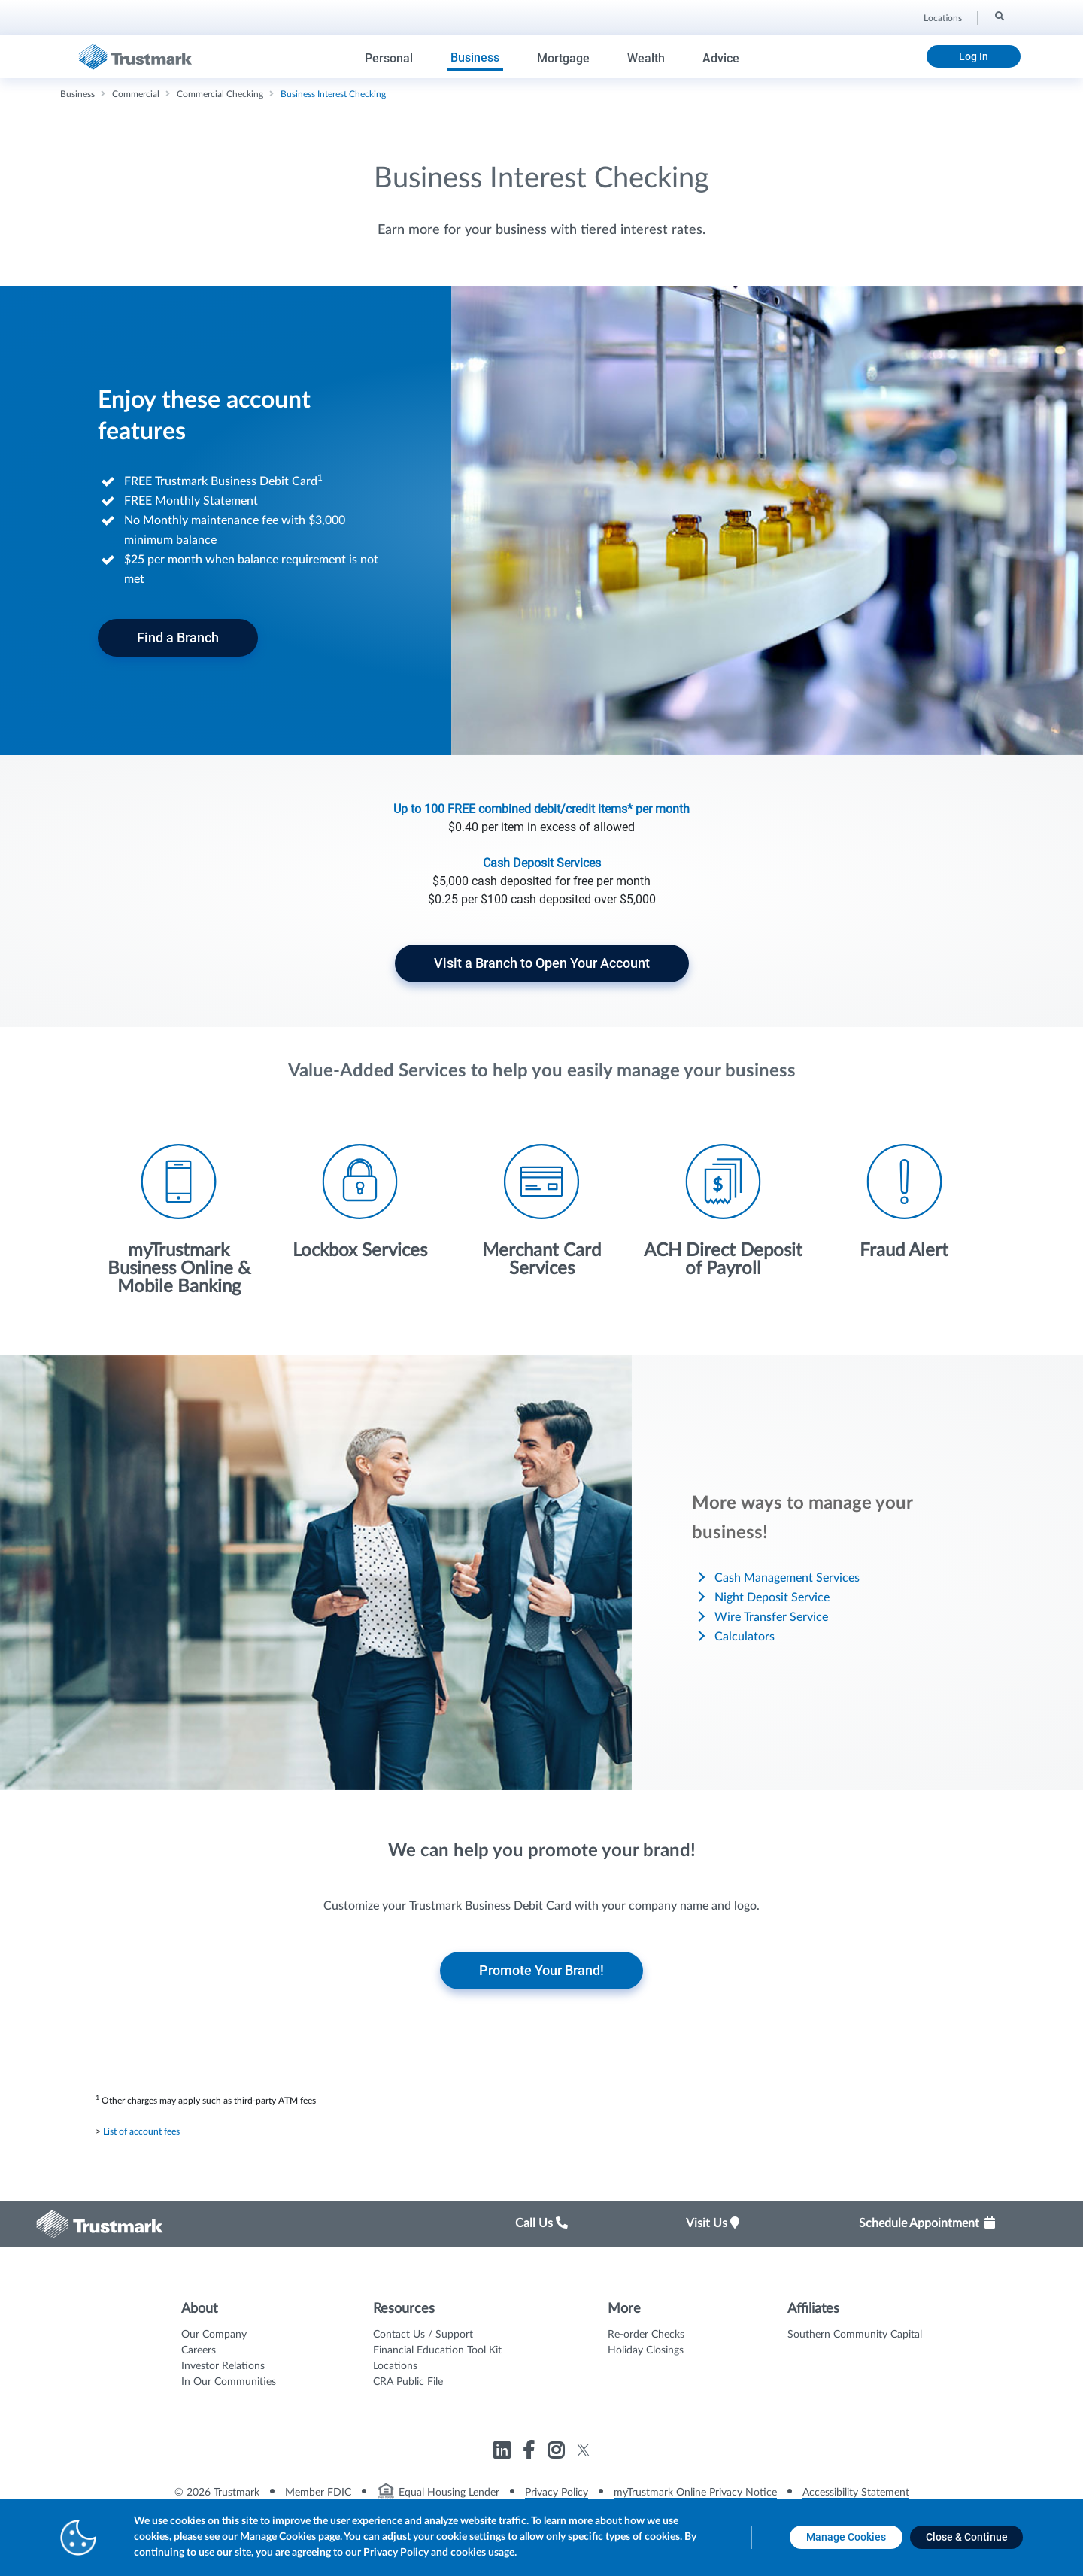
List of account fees (141, 2131)
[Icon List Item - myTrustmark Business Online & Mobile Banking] (178, 1220)
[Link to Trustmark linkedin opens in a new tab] (503, 2453)
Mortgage (563, 58)
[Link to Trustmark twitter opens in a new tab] (583, 2450)
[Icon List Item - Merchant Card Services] (541, 1211)
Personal (389, 58)
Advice (720, 58)
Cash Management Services (787, 1578)
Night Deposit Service (772, 1597)
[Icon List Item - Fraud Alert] (904, 1202)
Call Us (541, 2223)
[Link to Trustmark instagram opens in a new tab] (558, 2453)
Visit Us (712, 2223)
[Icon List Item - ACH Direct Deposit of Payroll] (723, 1211)
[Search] (998, 16)
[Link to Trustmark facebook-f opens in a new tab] (530, 2453)
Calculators (744, 1637)
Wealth (646, 58)
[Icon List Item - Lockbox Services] (359, 1202)
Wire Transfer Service (771, 1617)
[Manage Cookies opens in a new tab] (846, 2537)
